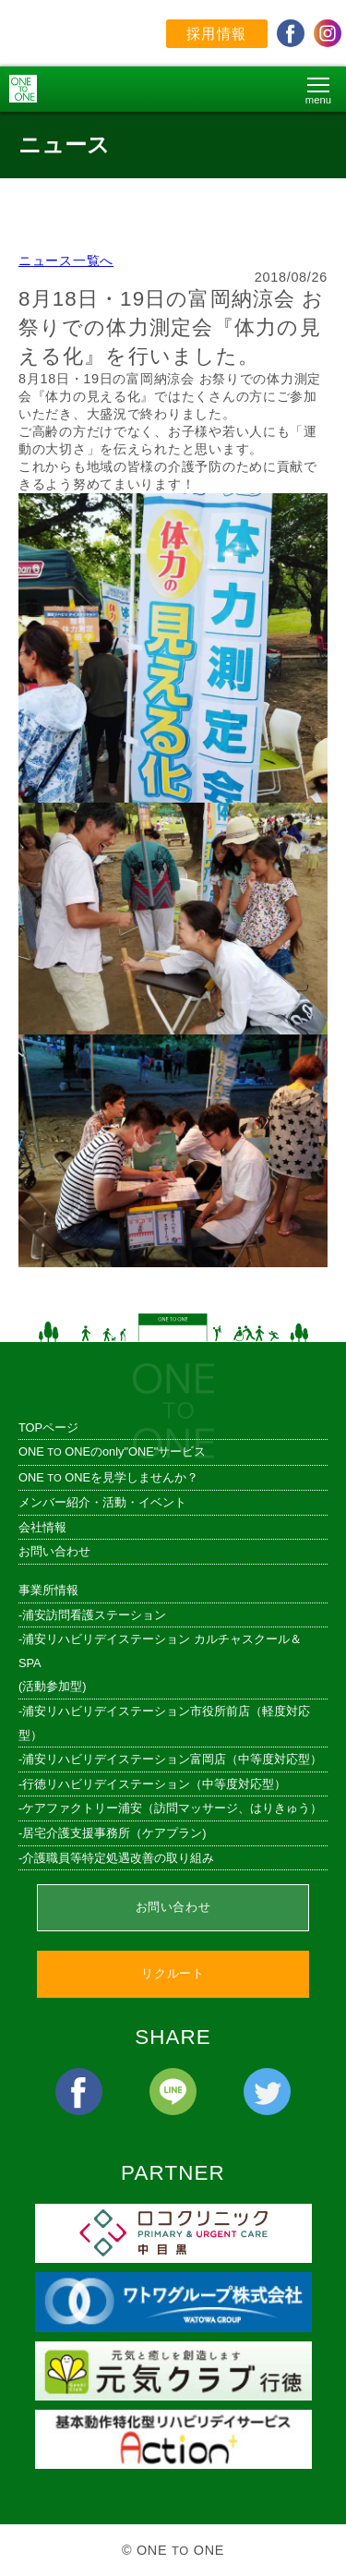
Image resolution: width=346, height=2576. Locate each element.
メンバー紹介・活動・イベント (102, 1502)
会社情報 (42, 1527)
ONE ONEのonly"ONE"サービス (112, 1451)
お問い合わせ (54, 1551)
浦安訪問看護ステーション (94, 1615)
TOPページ (48, 1427)
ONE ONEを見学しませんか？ (108, 1477)
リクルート (172, 1973)
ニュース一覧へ (65, 260)
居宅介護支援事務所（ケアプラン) (114, 1833)
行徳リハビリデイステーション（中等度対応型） (154, 1784)
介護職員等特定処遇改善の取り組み (118, 1858)
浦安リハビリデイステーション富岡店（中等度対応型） (172, 1759)
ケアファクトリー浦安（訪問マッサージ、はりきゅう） (172, 1808)
